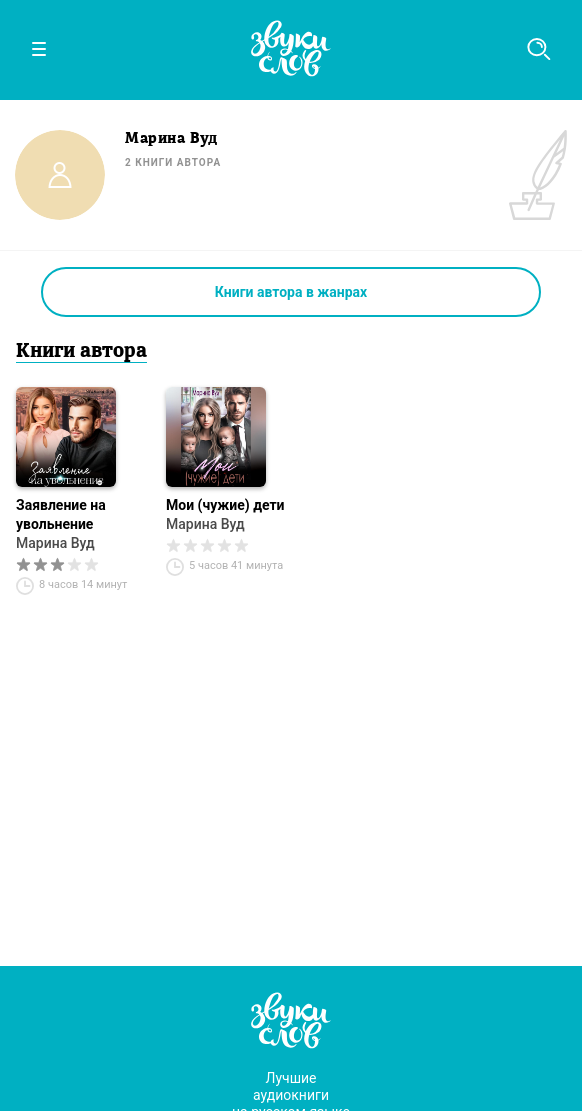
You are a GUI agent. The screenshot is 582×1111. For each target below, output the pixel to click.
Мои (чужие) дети (225, 505)
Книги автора (81, 352)
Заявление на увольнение (61, 514)
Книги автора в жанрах (291, 292)
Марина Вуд (55, 543)
